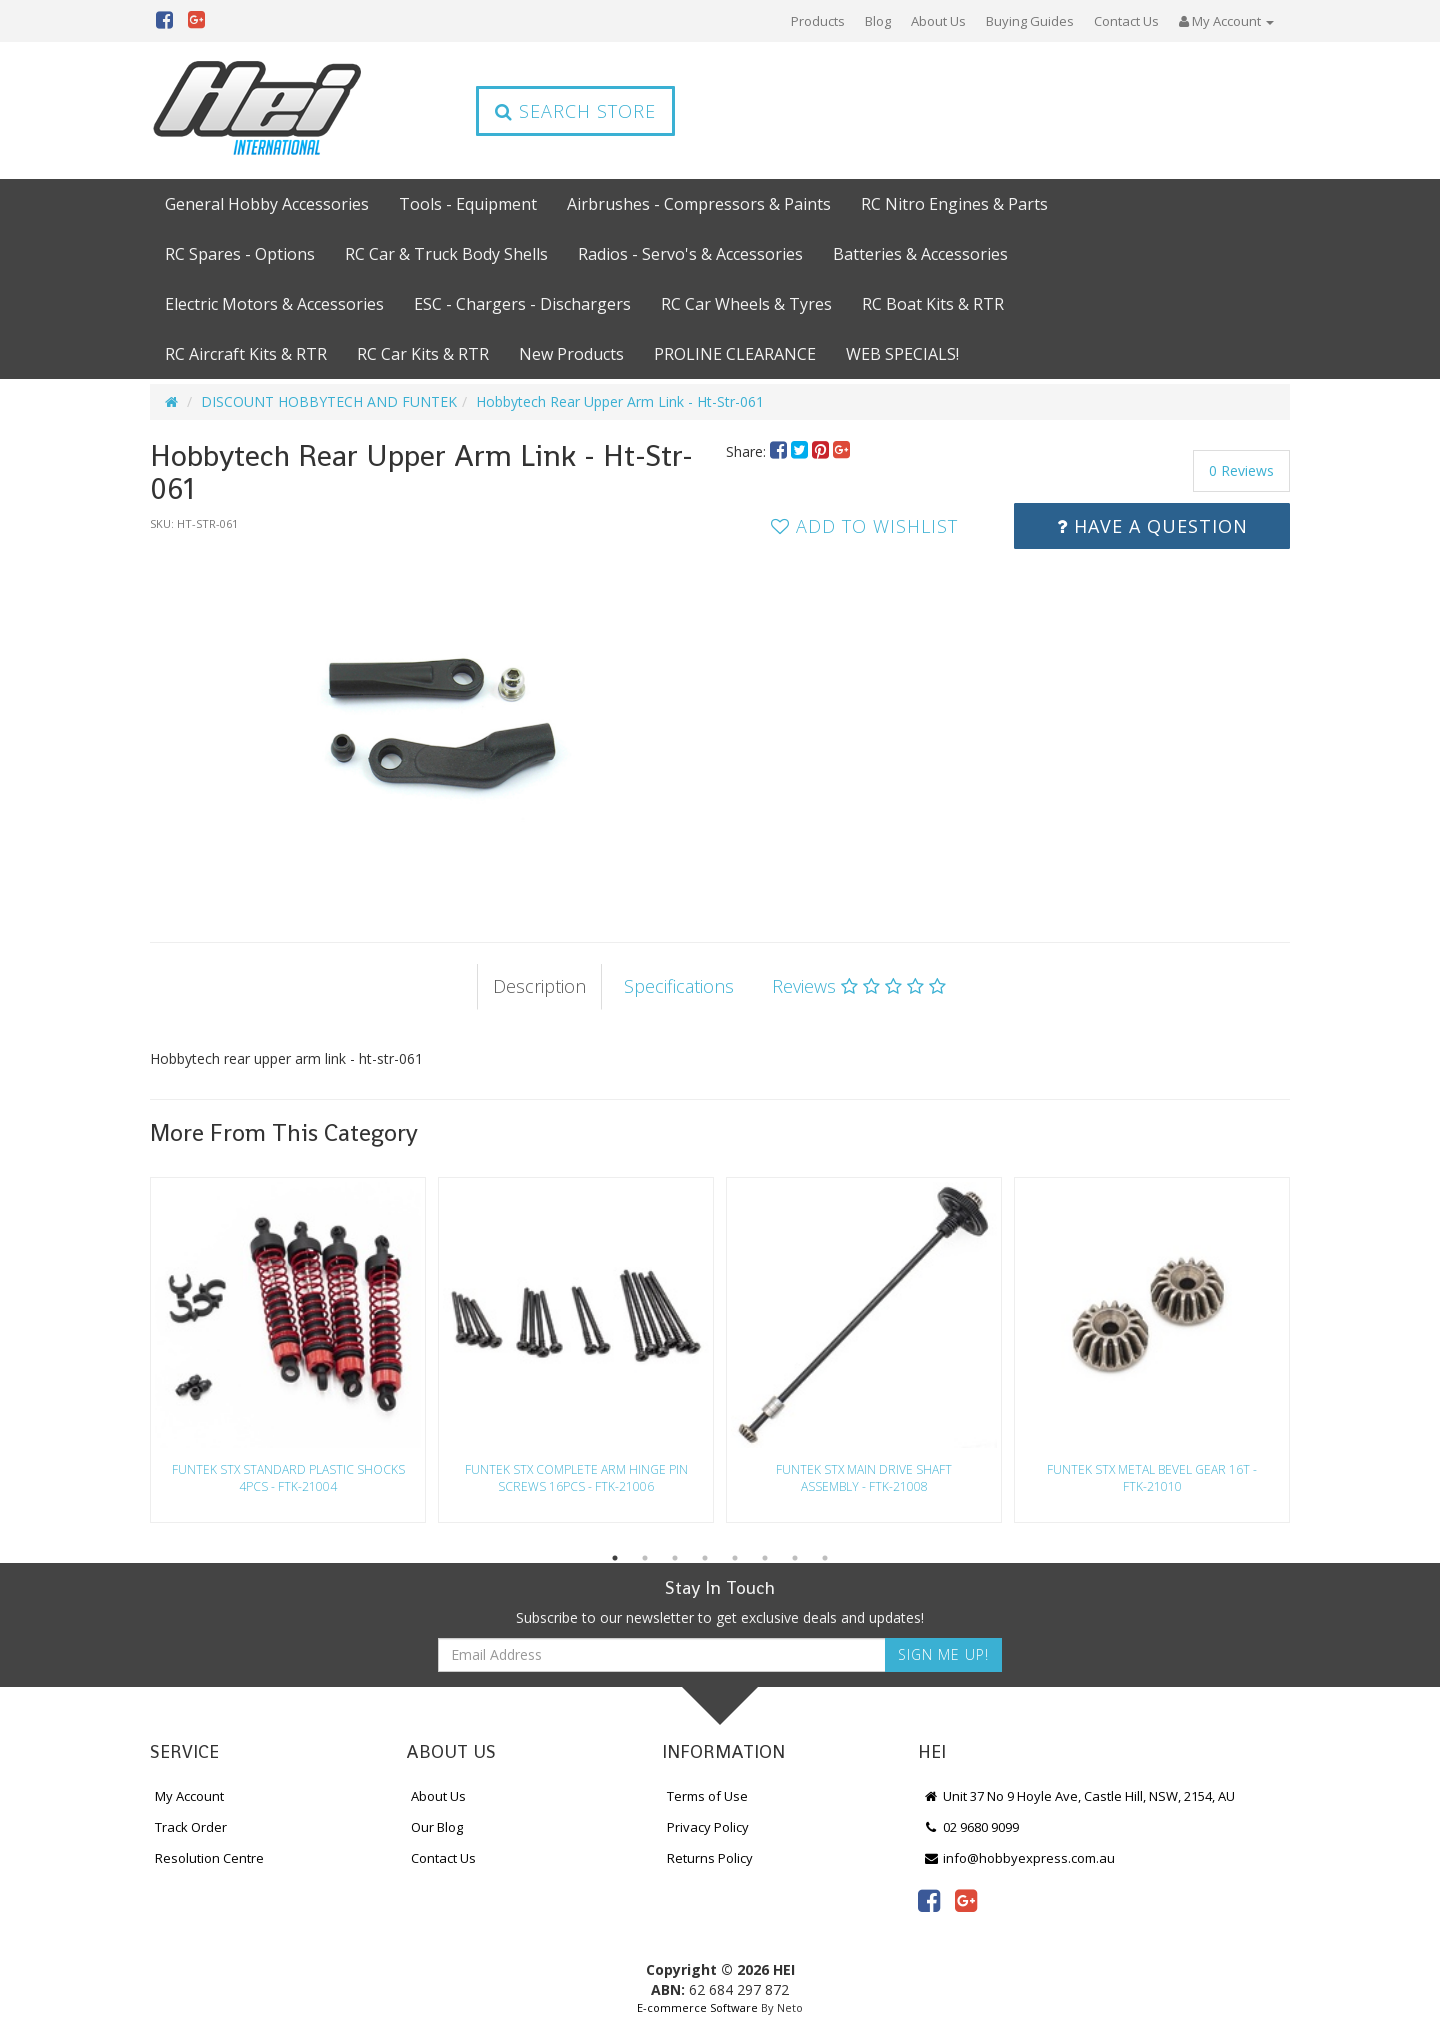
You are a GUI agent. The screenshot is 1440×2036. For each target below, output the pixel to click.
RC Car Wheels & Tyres (746, 304)
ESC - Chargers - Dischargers (522, 304)
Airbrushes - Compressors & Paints (699, 204)
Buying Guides (1030, 21)
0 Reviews (1241, 470)
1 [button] (615, 1558)
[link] (929, 1900)
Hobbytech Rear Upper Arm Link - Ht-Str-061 (620, 401)
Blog (878, 21)
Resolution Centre (209, 1858)
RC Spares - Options (240, 254)
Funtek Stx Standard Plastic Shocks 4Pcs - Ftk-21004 (288, 1478)
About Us (938, 21)
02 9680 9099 (971, 1827)
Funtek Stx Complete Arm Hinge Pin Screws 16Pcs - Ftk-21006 (576, 1478)
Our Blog (437, 1827)
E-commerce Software (697, 2007)
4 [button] (705, 1558)
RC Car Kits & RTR (423, 354)
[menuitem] (780, 451)
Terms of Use (707, 1796)
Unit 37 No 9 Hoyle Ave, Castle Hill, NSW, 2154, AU (1079, 1796)
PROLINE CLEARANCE (735, 354)
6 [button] (765, 1558)
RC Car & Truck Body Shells (446, 254)
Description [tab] (539, 986)
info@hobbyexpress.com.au (1019, 1858)
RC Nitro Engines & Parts (954, 204)
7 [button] (795, 1558)
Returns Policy (710, 1858)
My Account (189, 1796)
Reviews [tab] (859, 986)
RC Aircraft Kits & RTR (246, 354)
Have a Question (1152, 526)
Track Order (191, 1827)
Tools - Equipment (468, 204)
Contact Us (1126, 21)
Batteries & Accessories (920, 254)
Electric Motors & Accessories (274, 304)
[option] (432, 717)
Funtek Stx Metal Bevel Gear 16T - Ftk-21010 (1152, 1478)
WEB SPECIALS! (902, 354)
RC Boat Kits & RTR (933, 304)
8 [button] (825, 1558)
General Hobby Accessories (267, 204)
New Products (571, 354)
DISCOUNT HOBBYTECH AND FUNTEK (329, 401)
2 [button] (645, 1558)
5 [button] (735, 1558)
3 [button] (675, 1558)
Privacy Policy (708, 1827)
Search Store (575, 111)
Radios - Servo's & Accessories (690, 254)
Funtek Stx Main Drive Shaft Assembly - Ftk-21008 (864, 1478)
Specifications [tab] (679, 986)
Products (818, 21)
